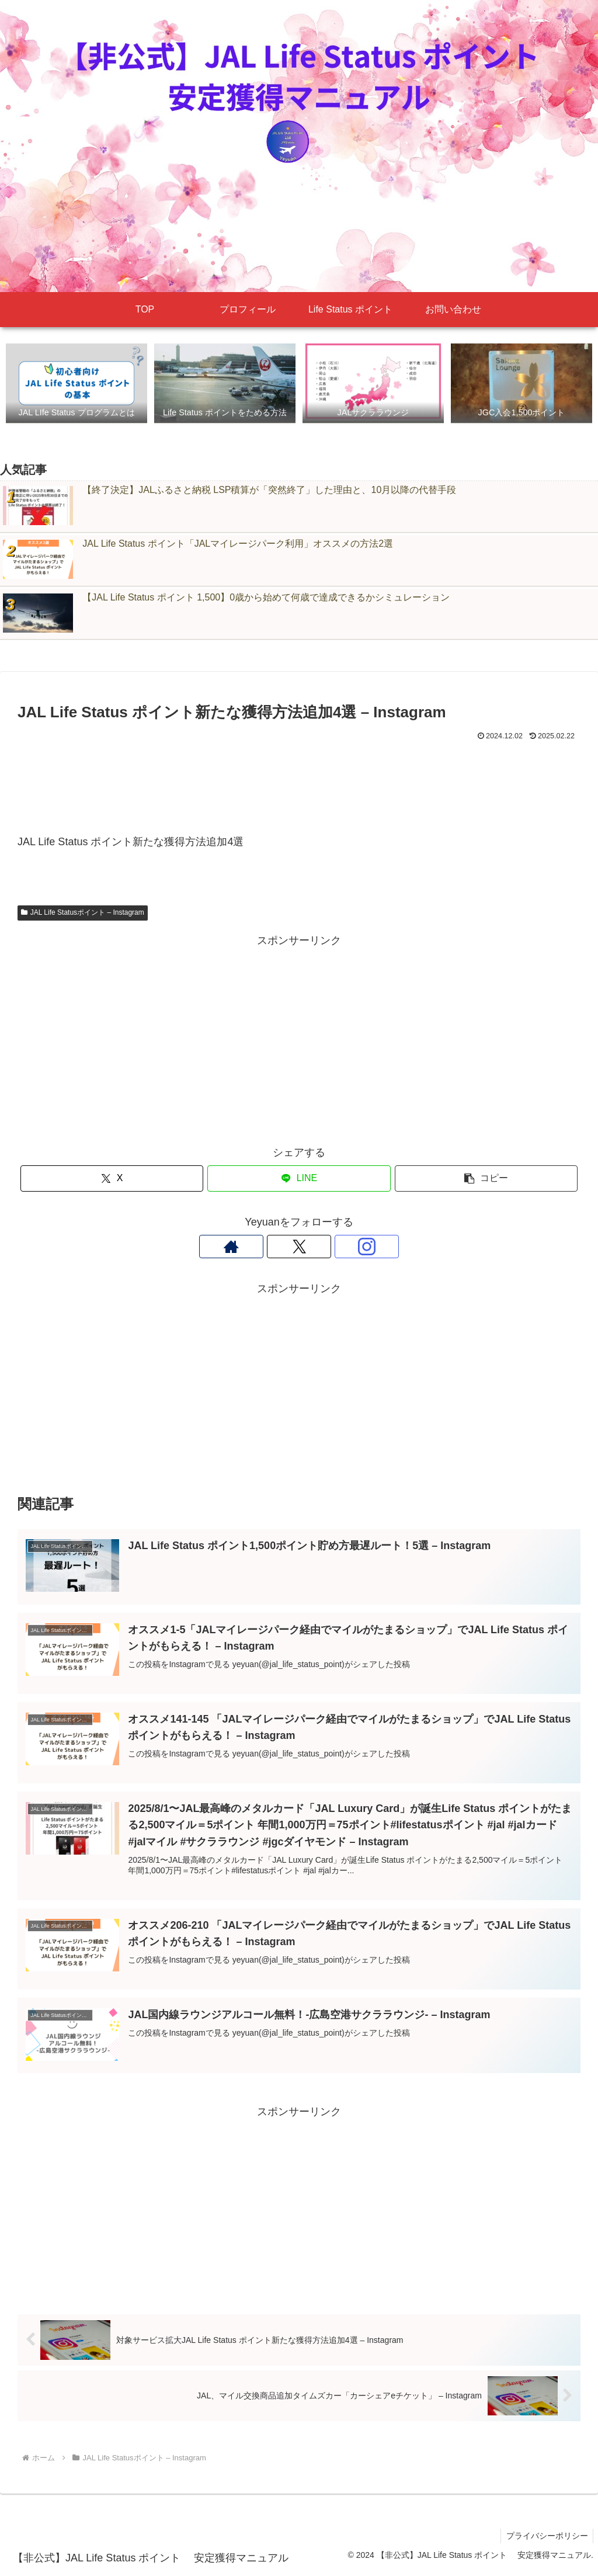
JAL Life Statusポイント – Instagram (82, 913)
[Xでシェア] (111, 1179)
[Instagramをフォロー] (326, 1247)
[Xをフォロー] (299, 1247)
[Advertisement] (299, 777)
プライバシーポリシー (546, 2539)
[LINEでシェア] (298, 1179)
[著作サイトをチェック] (272, 1247)
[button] (486, 1179)
